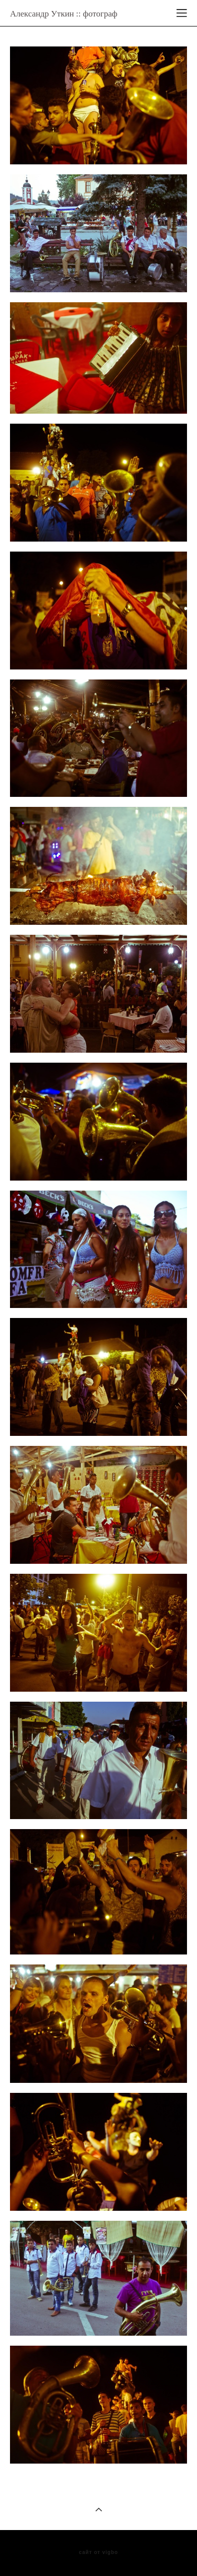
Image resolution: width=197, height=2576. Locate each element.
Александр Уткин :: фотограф (64, 13)
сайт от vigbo (98, 2552)
